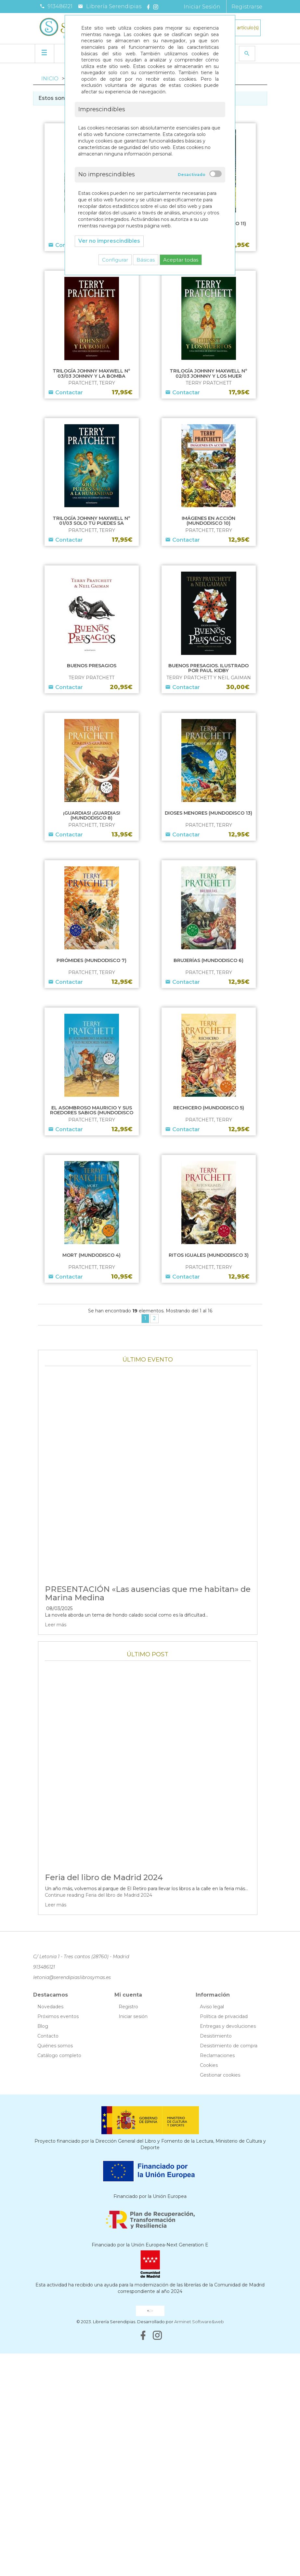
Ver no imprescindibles (109, 241)
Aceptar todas (180, 260)
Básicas (146, 260)
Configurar (115, 260)
